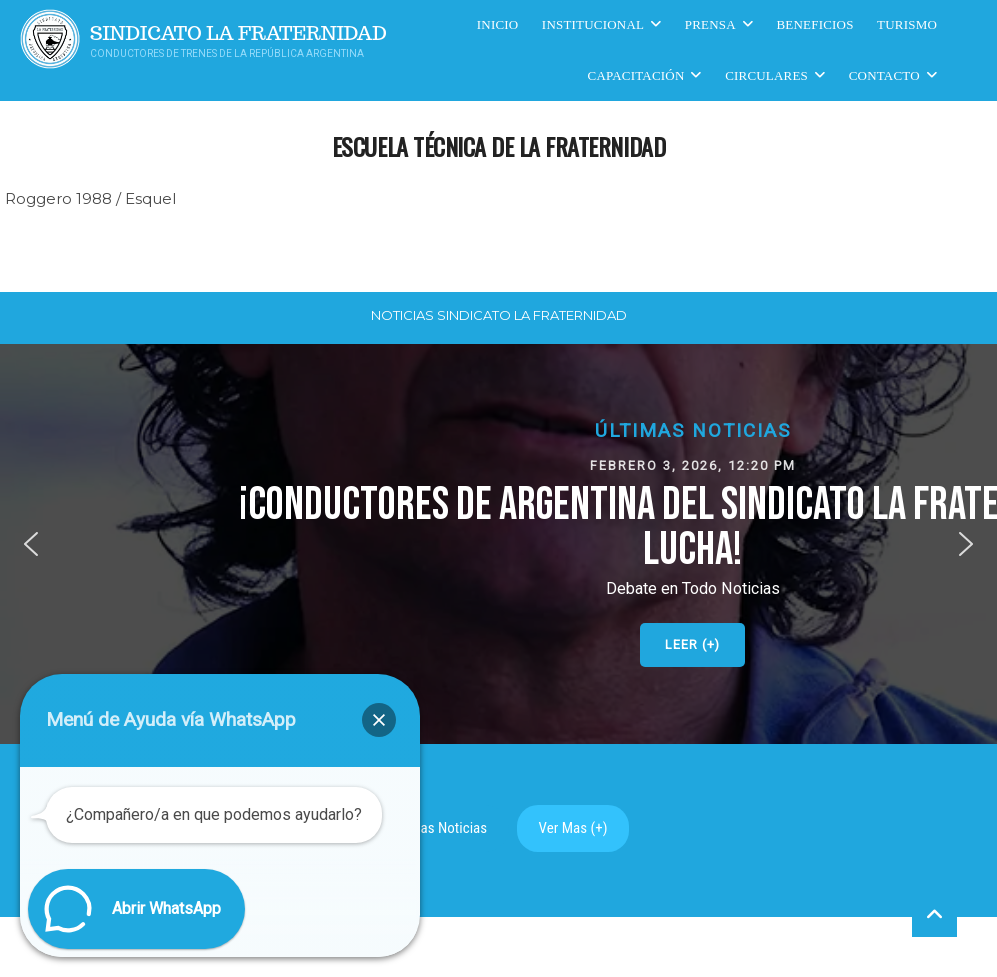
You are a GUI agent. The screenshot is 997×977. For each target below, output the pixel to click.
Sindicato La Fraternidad (238, 33)
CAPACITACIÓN (636, 75)
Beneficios (815, 24)
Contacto (884, 75)
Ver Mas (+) (573, 828)
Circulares (766, 75)
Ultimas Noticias (439, 828)
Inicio (498, 24)
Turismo (907, 24)
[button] (31, 544)
